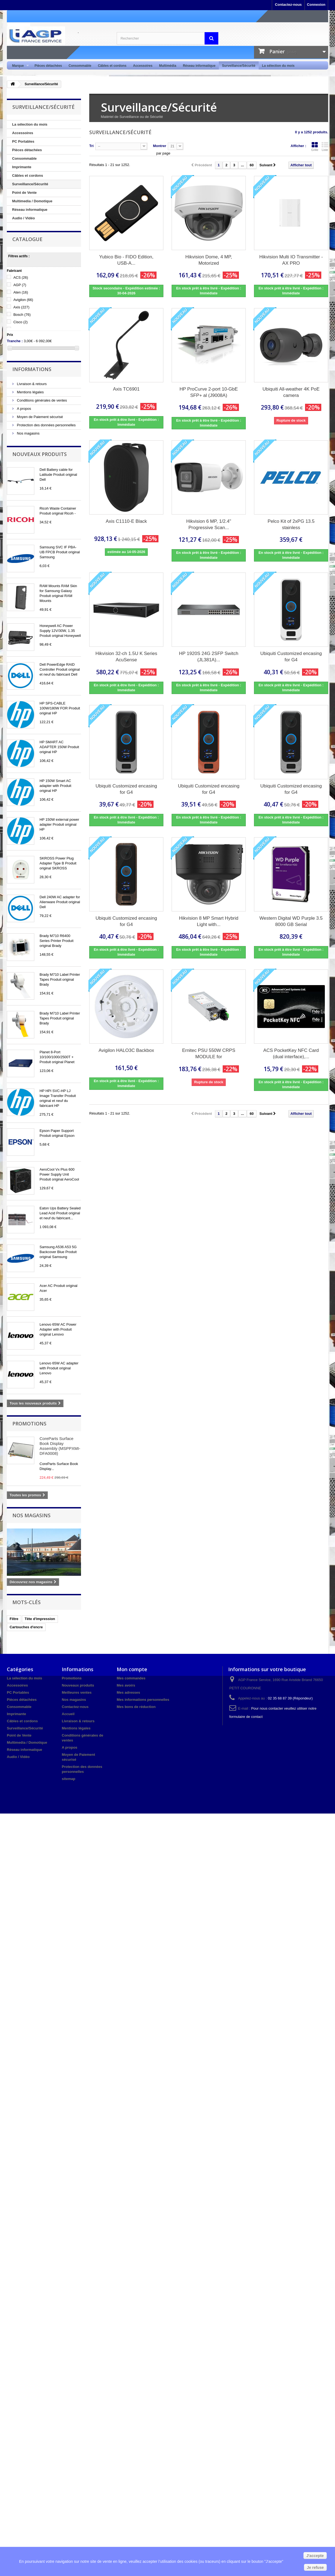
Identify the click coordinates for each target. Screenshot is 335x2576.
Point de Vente (24, 192)
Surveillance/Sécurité (238, 66)
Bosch (22, 315)
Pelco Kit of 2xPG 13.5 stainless (290, 524)
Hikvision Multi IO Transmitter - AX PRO (291, 260)
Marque (19, 66)
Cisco (20, 322)
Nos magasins (28, 433)
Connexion (316, 4)
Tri (91, 146)
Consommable (80, 66)
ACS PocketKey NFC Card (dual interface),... (291, 1053)
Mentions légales (30, 392)
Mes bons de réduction (136, 1707)
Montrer (159, 146)
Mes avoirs (126, 1685)
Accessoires (142, 66)
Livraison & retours (31, 384)
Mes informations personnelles (143, 1700)
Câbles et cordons (112, 66)
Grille (314, 146)
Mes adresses (128, 1692)
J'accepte (315, 2555)
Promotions (29, 1423)
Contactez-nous (288, 4)
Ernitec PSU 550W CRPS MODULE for (208, 1053)
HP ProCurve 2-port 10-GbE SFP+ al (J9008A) (209, 392)
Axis (21, 307)
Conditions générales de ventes (41, 400)
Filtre (14, 1619)
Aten (20, 292)
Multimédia (167, 66)
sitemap (68, 1779)
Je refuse (315, 2567)
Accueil (68, 1714)
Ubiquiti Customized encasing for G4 (291, 656)
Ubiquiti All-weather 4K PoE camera (291, 392)
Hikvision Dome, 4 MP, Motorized (208, 260)
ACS (20, 277)
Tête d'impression (40, 1619)
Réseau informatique (199, 66)
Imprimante (21, 167)
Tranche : (15, 341)
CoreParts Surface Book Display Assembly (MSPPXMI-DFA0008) (60, 1446)
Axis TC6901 (126, 389)
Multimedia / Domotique (32, 201)
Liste (325, 146)
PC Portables (23, 141)
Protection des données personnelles (46, 425)
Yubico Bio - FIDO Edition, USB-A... (126, 260)
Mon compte (132, 1669)
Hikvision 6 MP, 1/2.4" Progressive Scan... (208, 524)
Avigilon (23, 300)
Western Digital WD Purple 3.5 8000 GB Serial (291, 921)
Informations (31, 369)
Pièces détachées (48, 66)
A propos (23, 409)
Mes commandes (131, 1678)
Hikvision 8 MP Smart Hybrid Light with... (208, 921)
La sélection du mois (278, 66)
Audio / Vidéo (23, 218)
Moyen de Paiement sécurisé (39, 417)
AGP (19, 285)
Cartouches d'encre (26, 1627)
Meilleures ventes (76, 1692)
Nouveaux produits (39, 454)
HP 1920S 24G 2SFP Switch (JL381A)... (208, 656)
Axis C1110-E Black (126, 521)
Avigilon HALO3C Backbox (126, 1050)
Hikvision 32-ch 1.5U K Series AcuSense (126, 656)
